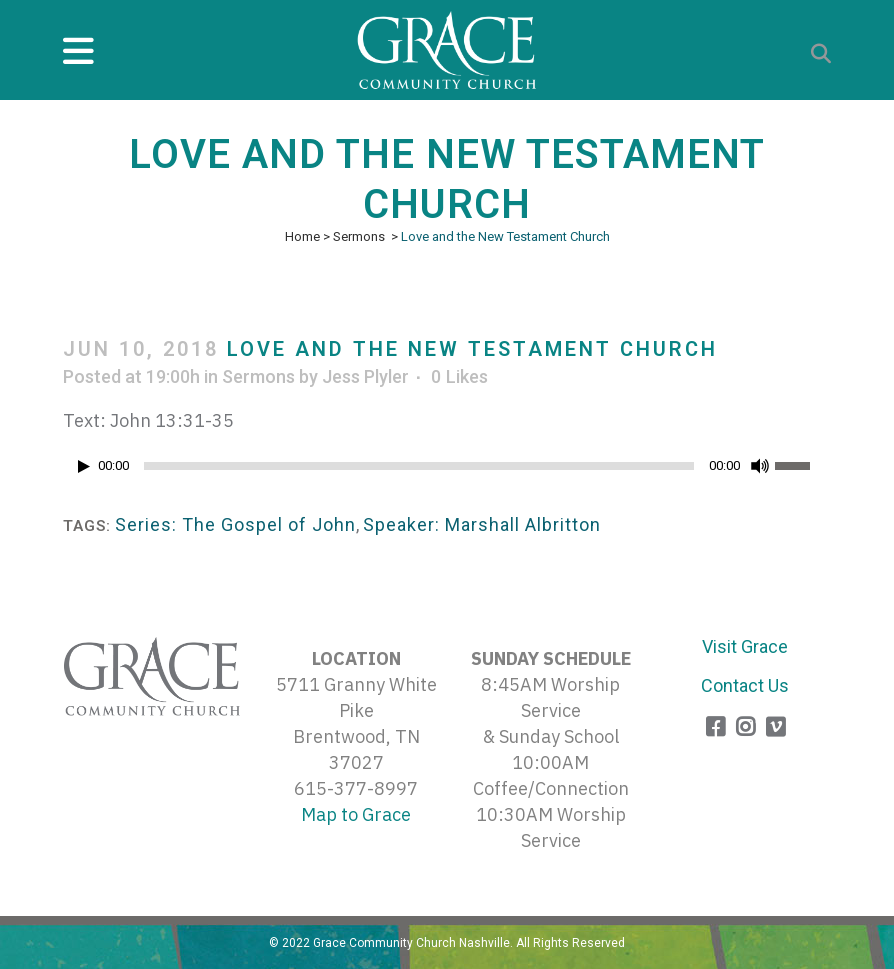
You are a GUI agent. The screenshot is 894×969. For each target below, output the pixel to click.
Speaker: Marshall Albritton (482, 524)
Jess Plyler (365, 376)
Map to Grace (356, 814)
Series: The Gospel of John (235, 524)
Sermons (359, 236)
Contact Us (745, 685)
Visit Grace (745, 646)
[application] (447, 471)
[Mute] (760, 466)
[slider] (419, 466)
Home (302, 236)
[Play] (84, 466)
